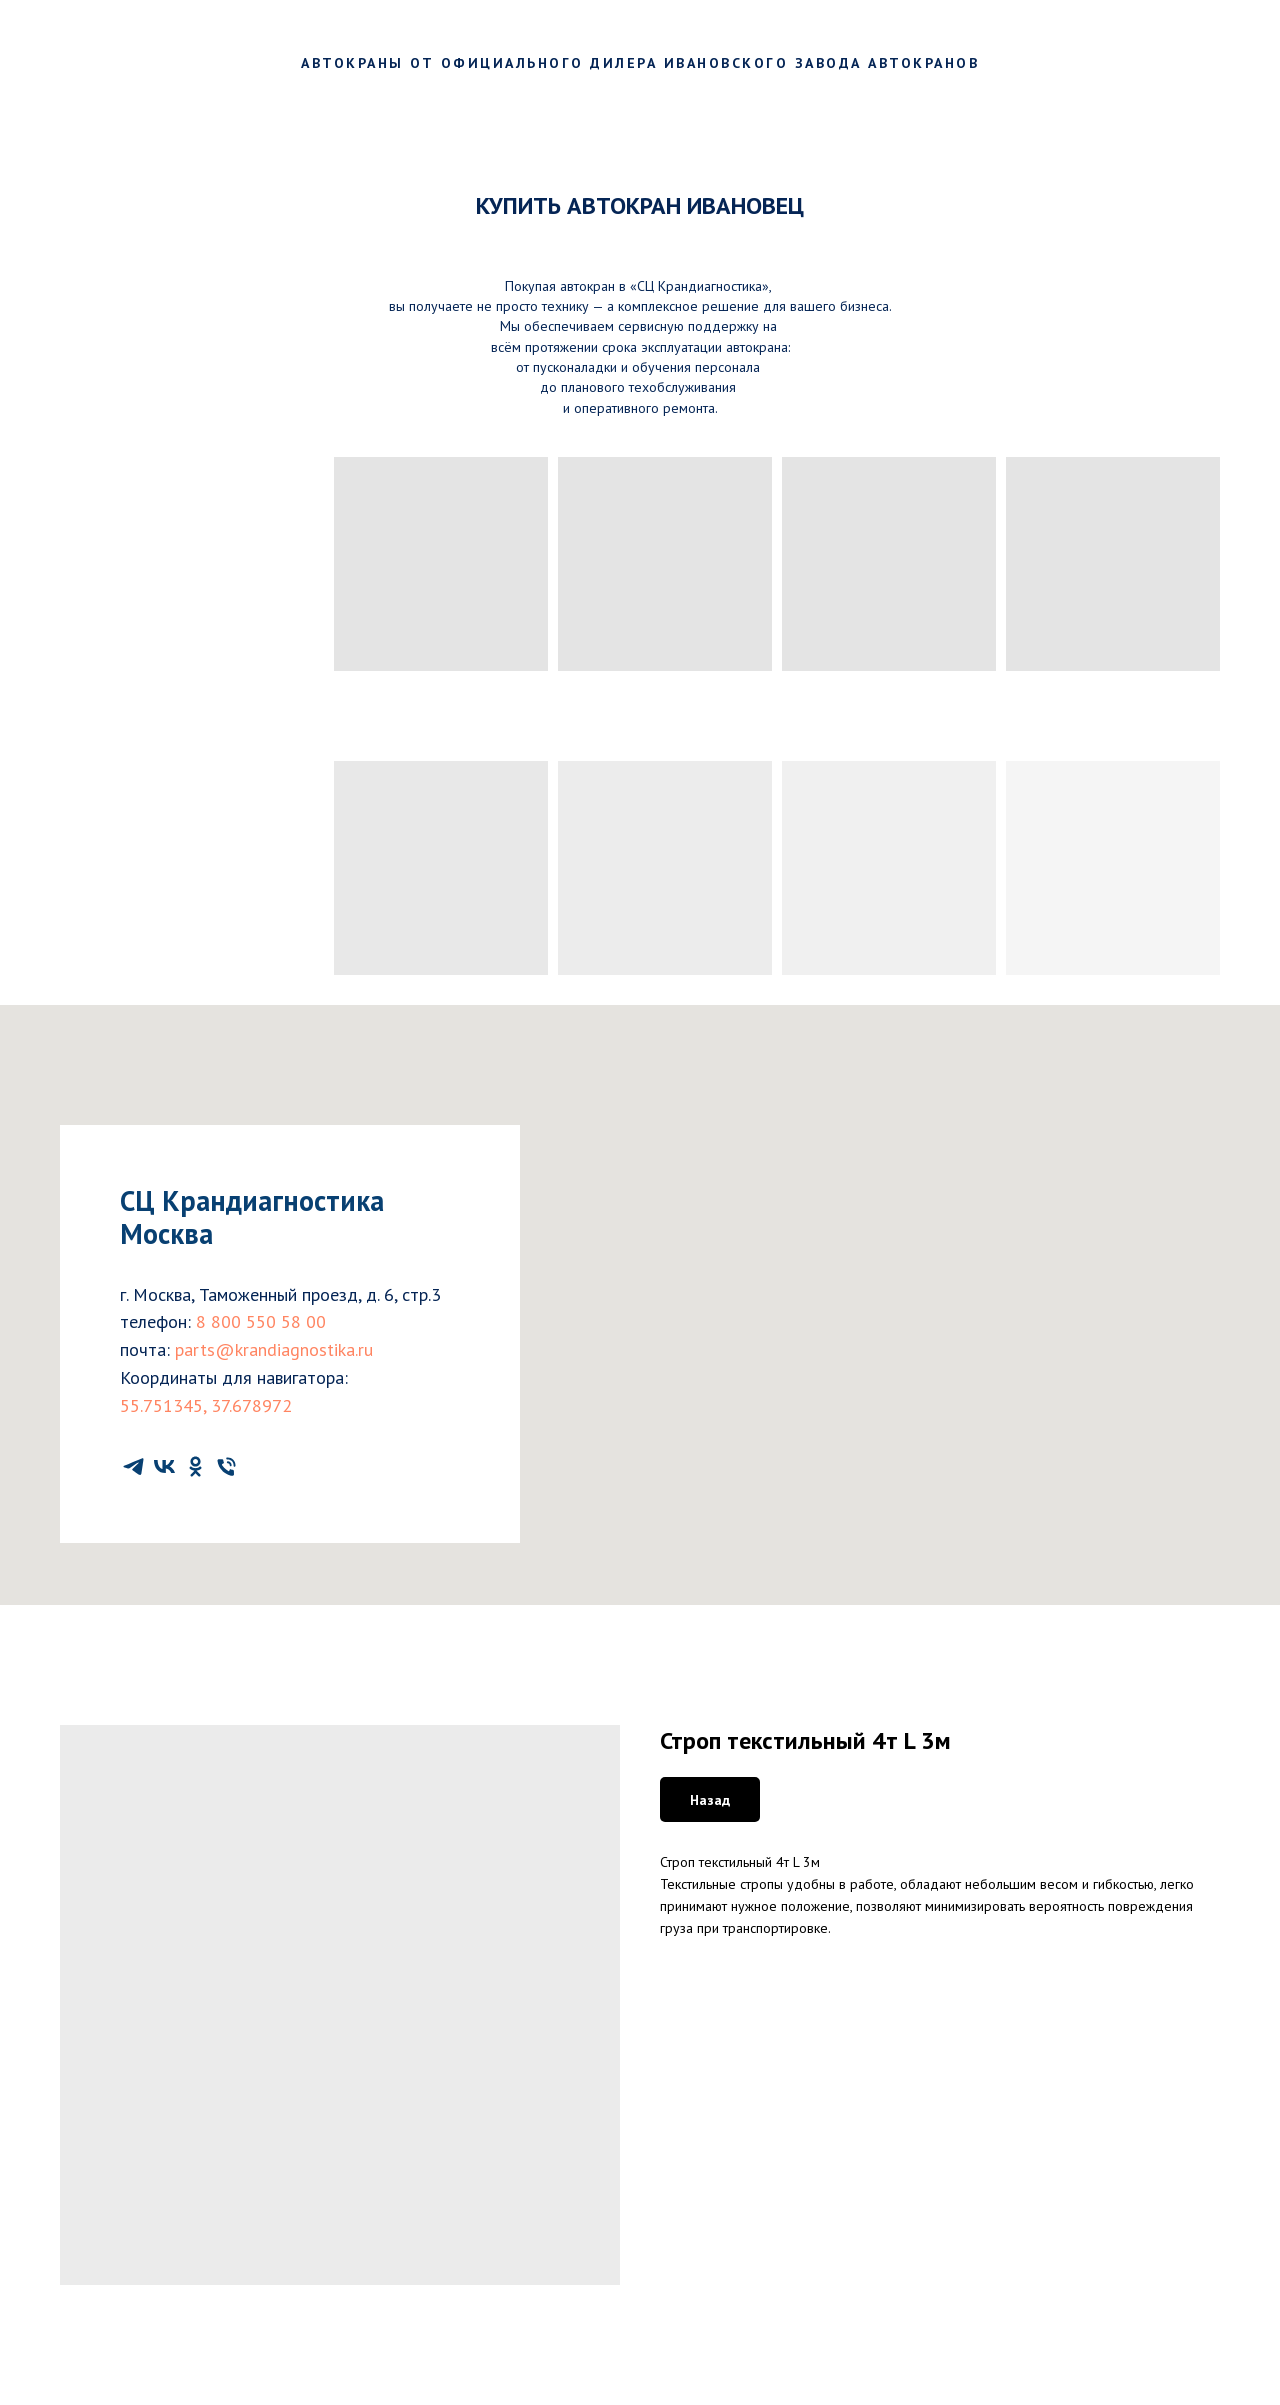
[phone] (226, 1466)
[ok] (195, 1466)
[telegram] (133, 1466)
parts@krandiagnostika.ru (274, 1349)
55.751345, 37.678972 (206, 1405)
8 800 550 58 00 (261, 1321)
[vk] (164, 1466)
